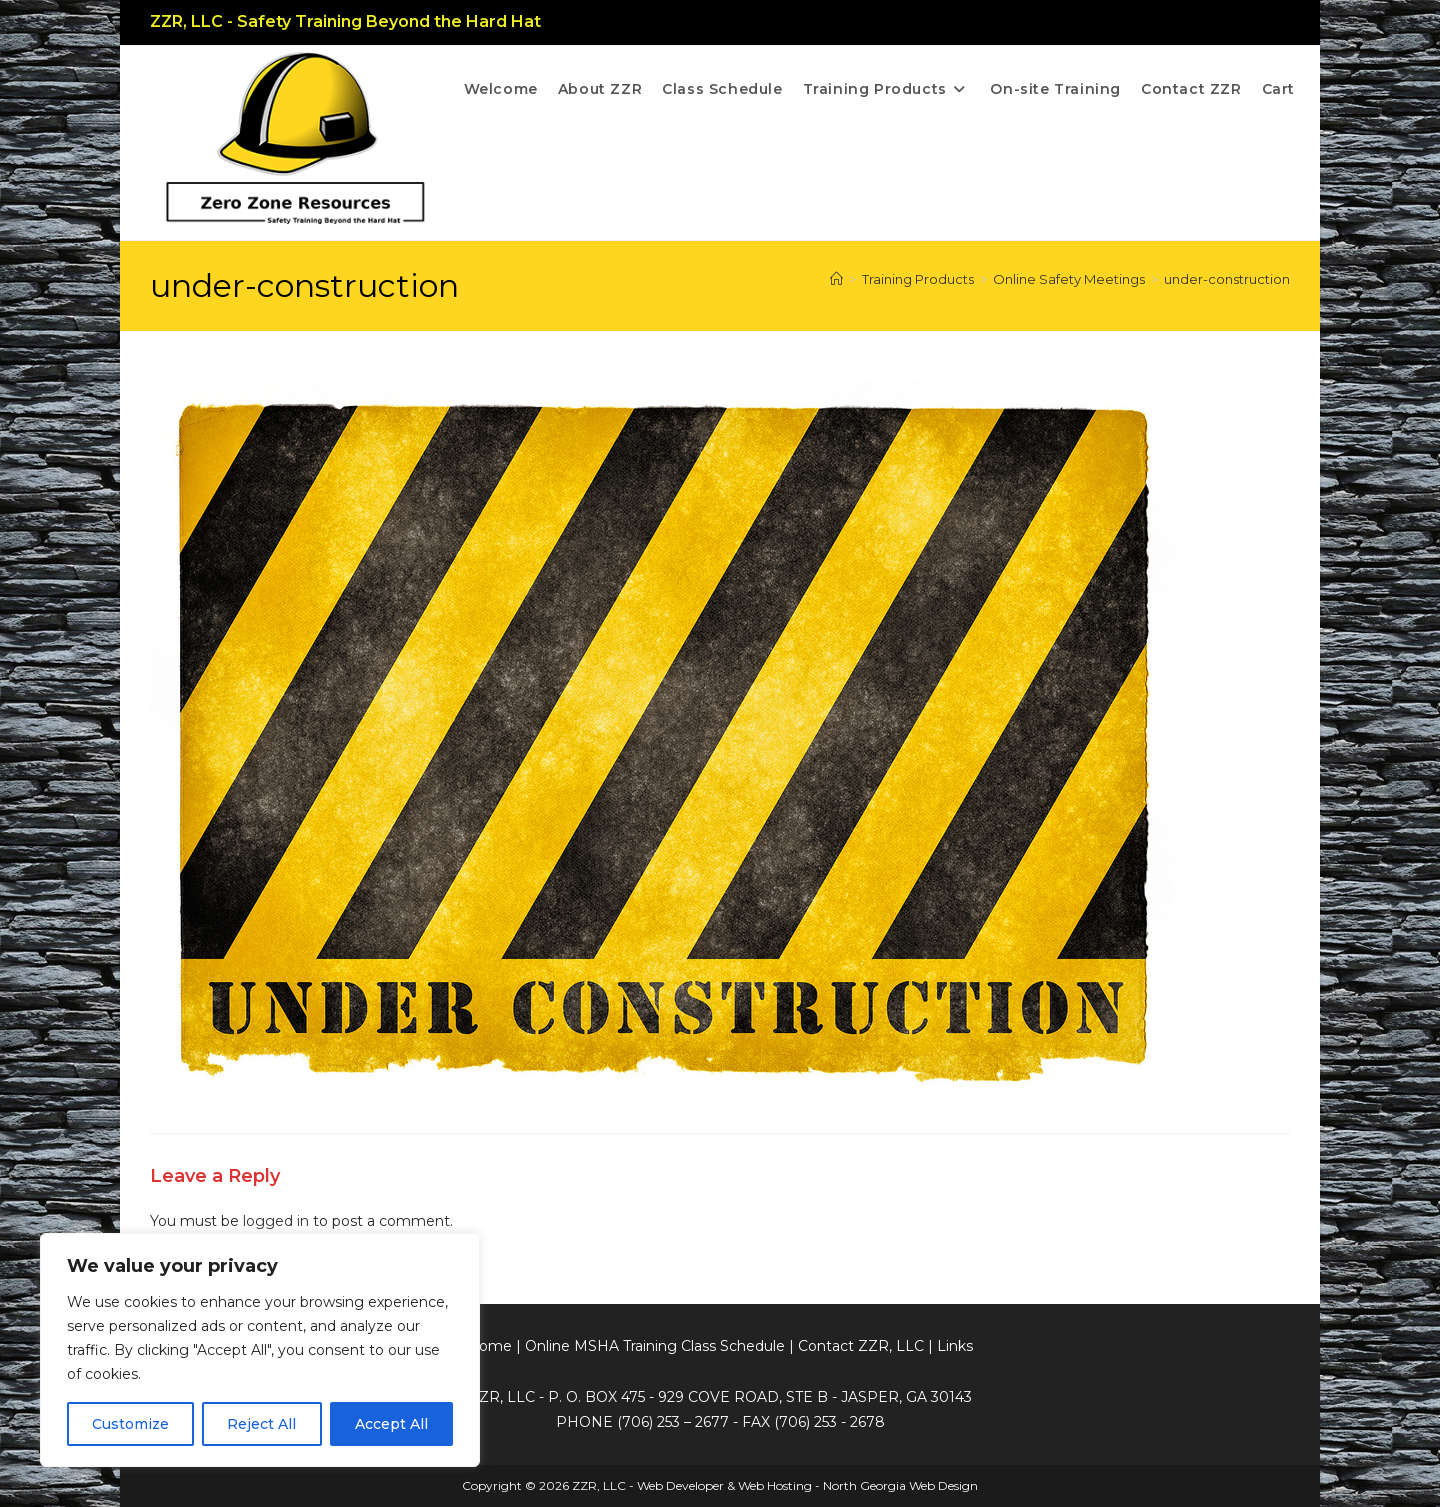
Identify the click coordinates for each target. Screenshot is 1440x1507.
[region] (260, 1350)
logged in (276, 1221)
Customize (130, 1424)
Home (489, 1346)
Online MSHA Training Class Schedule (655, 1346)
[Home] (836, 279)
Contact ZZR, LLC (861, 1346)
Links (955, 1346)
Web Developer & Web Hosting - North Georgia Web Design (807, 1485)
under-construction (1227, 279)
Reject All (261, 1424)
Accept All (391, 1424)
